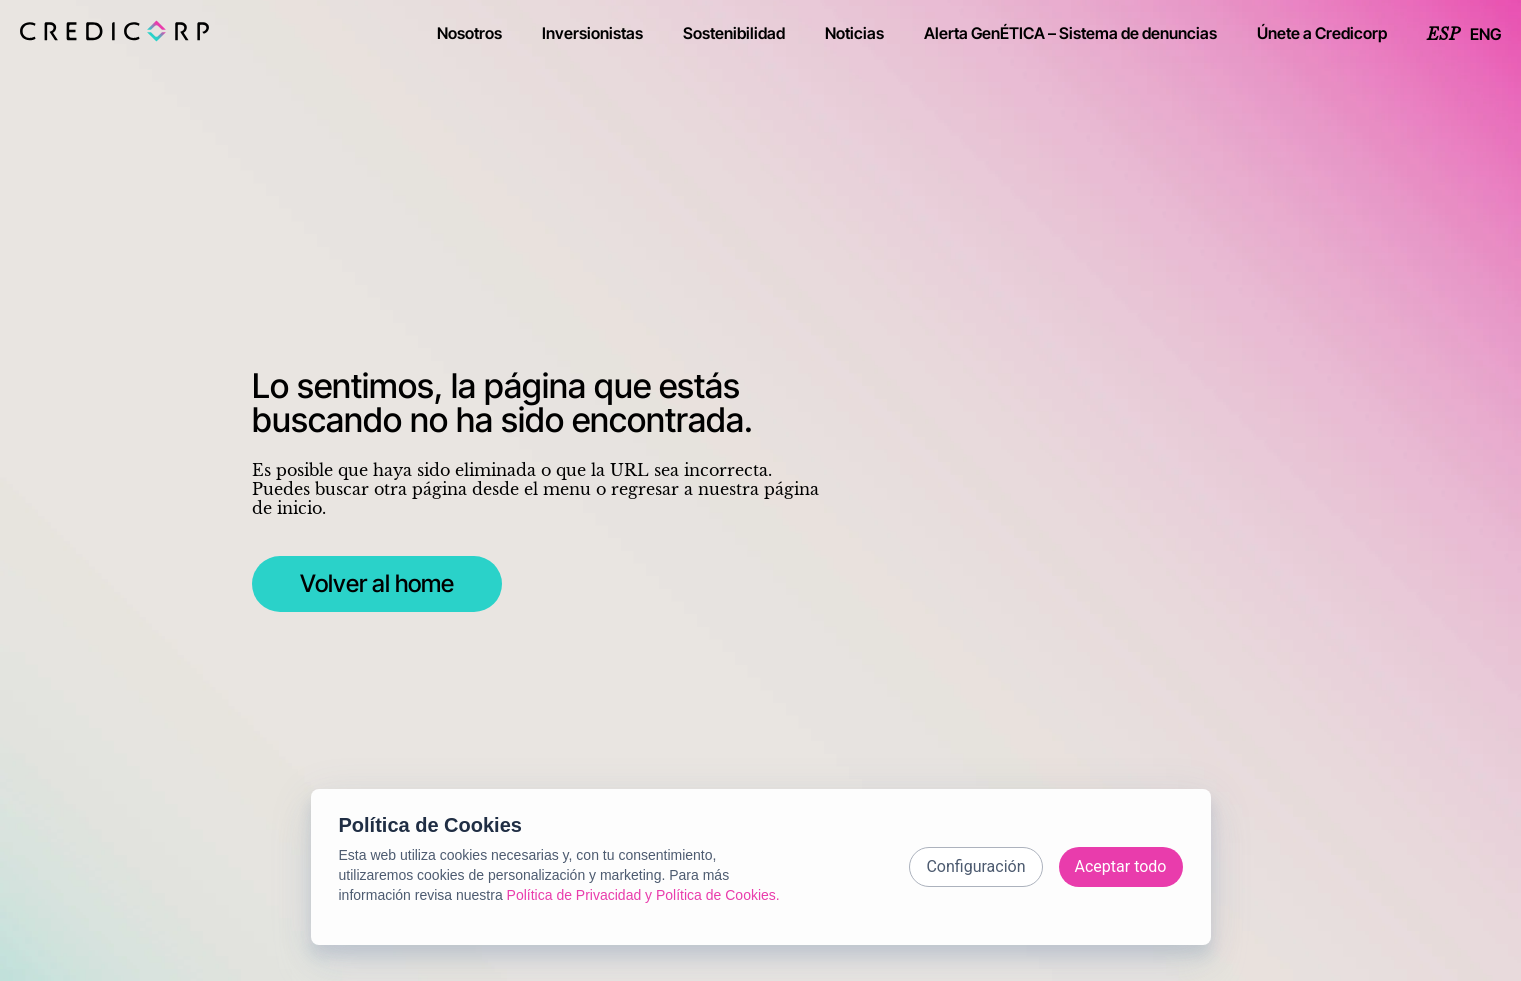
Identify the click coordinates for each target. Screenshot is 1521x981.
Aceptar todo (1121, 866)
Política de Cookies (430, 825)
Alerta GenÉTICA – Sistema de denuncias (1070, 33)
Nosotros (469, 33)
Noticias (854, 33)
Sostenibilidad (734, 33)
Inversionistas (592, 33)
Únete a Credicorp (1322, 33)
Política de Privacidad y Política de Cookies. (643, 895)
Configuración (975, 866)
